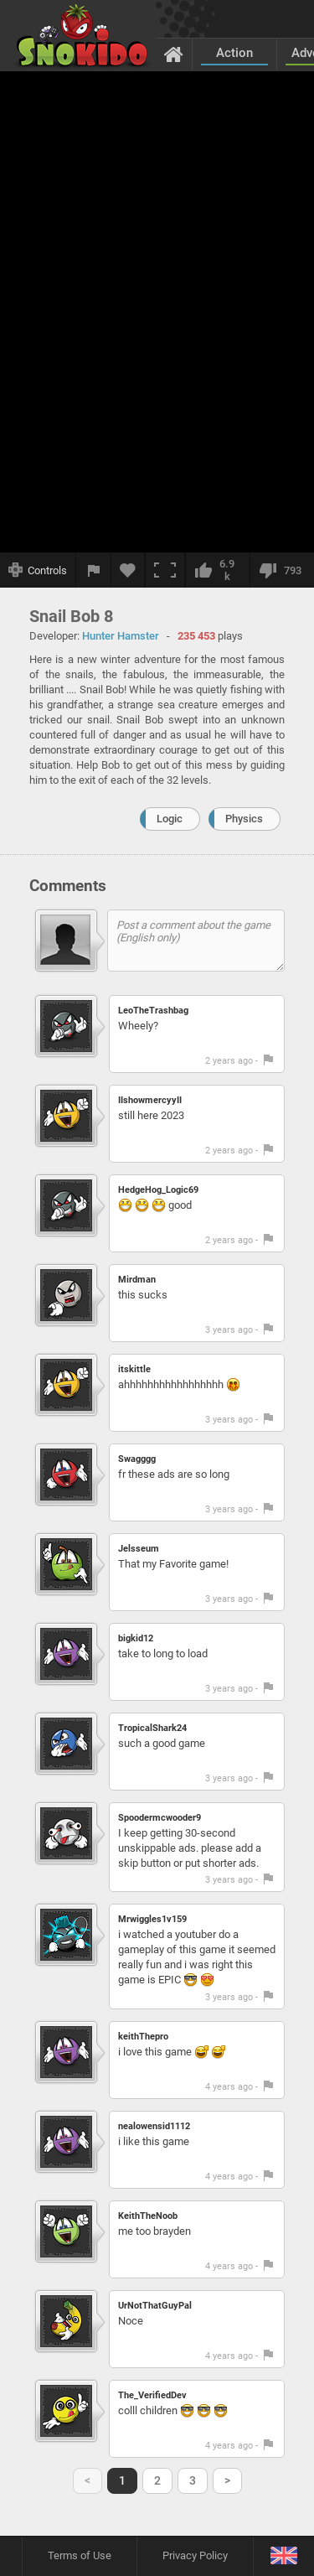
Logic (170, 818)
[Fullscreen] (165, 570)
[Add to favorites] (128, 570)
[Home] (173, 53)
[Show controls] (38, 570)
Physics (244, 818)
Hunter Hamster (120, 636)
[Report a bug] (93, 570)
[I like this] (217, 570)
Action (234, 52)
